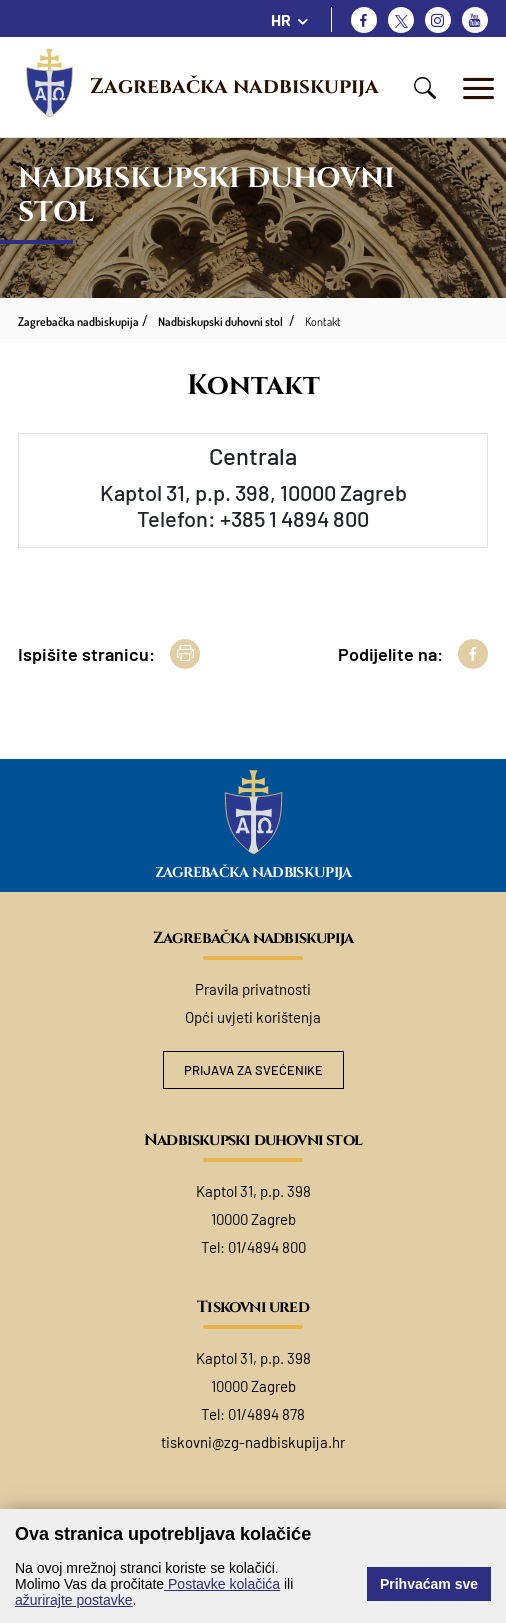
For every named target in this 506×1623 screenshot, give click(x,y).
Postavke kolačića (222, 1584)
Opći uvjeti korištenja (253, 1017)
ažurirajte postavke (74, 1600)
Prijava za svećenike (253, 1070)
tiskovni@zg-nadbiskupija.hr (253, 1442)
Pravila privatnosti (253, 989)
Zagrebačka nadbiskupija (234, 87)
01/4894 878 (266, 1414)
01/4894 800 (267, 1247)
